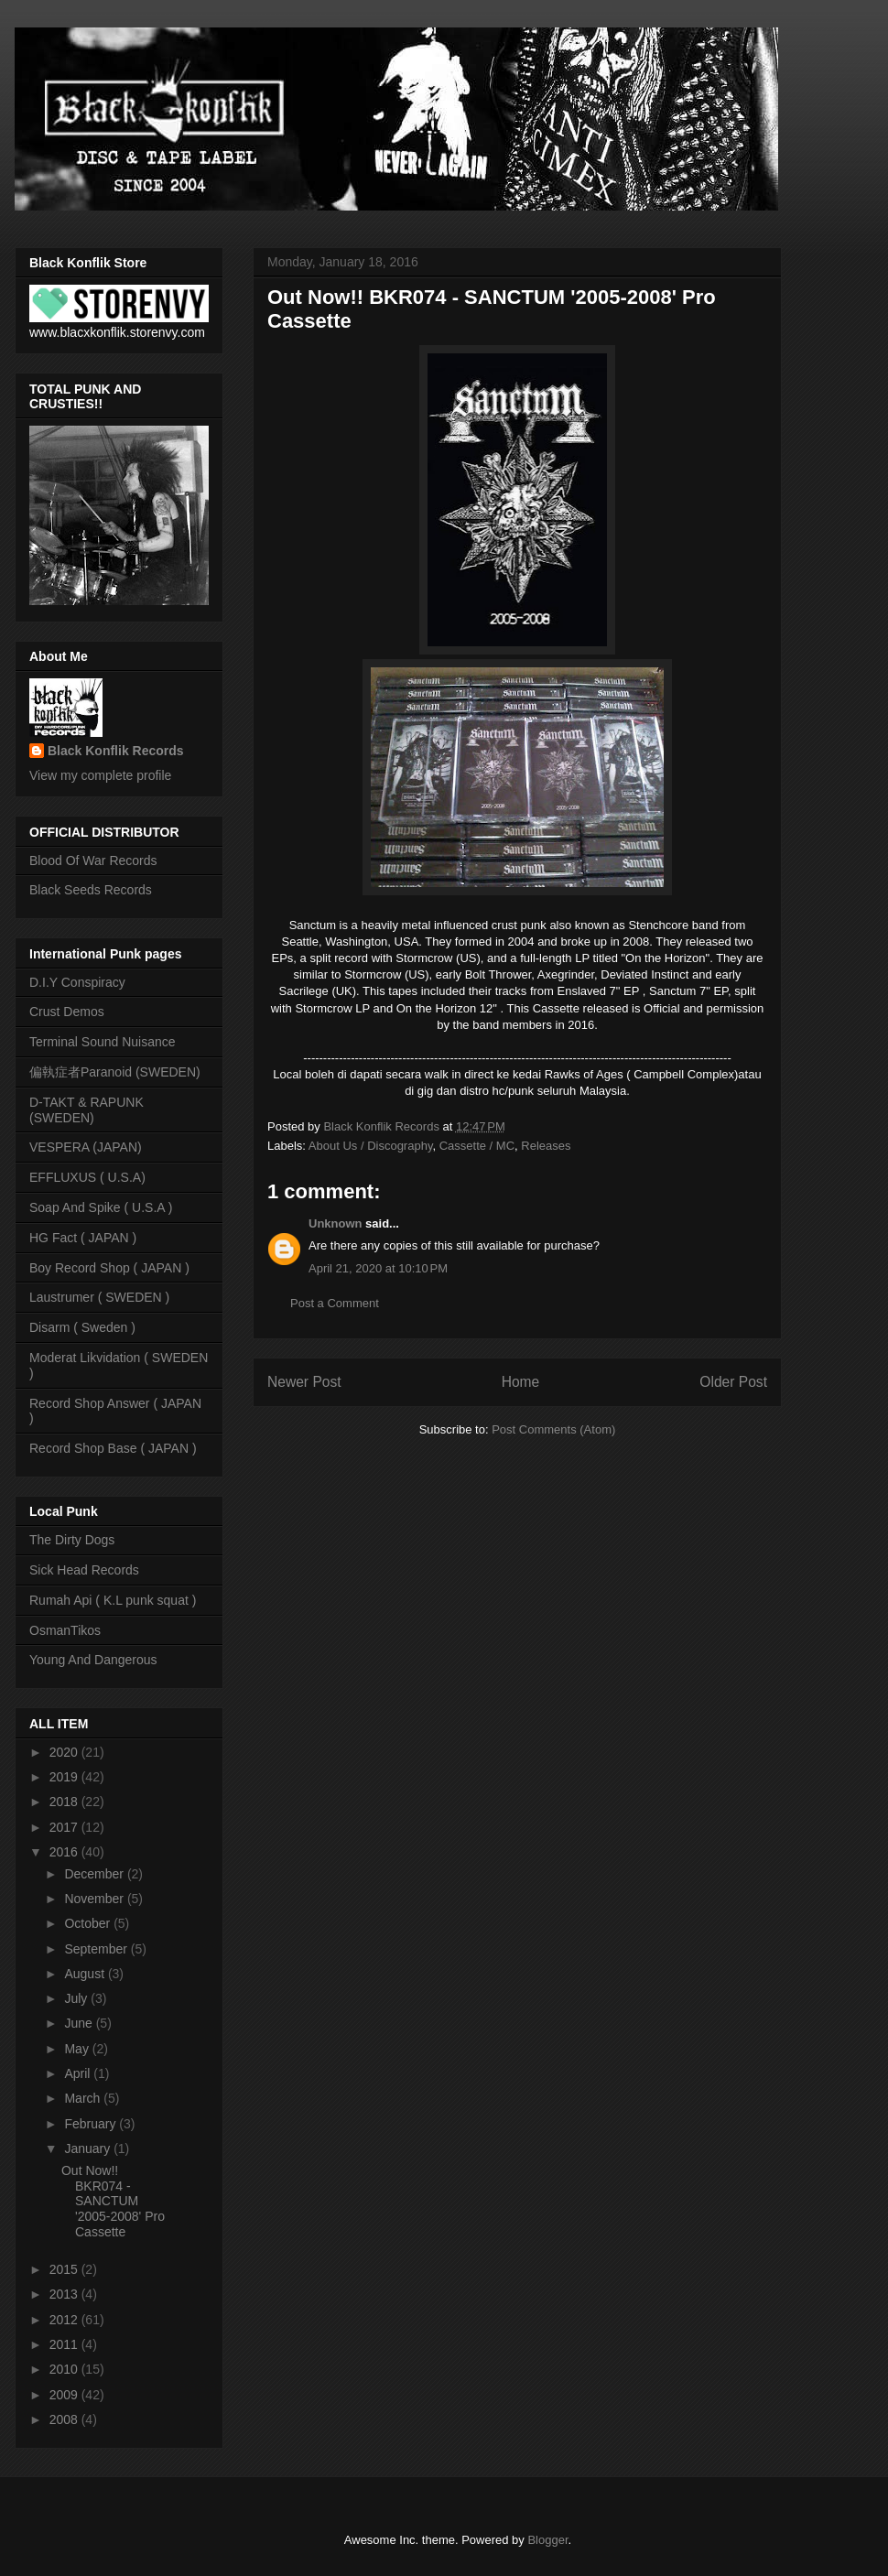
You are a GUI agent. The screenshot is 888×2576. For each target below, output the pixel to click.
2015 (65, 2269)
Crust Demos (66, 1011)
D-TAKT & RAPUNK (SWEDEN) (86, 1110)
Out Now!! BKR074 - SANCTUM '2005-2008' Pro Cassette (113, 2201)
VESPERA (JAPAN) (85, 1147)
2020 (65, 1752)
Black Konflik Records (116, 750)
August (85, 1973)
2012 (65, 2319)
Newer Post (304, 1382)
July (77, 1998)
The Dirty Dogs (71, 1539)
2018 (65, 1801)
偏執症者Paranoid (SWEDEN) (114, 1072)
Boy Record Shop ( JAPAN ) (109, 1268)
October (89, 1923)
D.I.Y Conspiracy (77, 982)
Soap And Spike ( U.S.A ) (100, 1207)
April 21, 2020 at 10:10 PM (378, 1268)
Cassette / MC (476, 1146)
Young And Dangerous (93, 1659)
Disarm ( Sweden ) (82, 1327)
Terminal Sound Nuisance (102, 1041)
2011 (65, 2344)
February (91, 2123)
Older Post (733, 1382)
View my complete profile (100, 775)
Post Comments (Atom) (553, 1429)
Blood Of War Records (93, 860)
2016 (65, 1852)
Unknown (336, 1223)
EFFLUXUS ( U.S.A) (87, 1177)
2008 (65, 2419)
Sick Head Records (84, 1570)
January (89, 2148)
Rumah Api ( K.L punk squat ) (112, 1600)
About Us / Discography (371, 1146)
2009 (65, 2394)
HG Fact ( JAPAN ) (82, 1237)
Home (521, 1382)
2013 (65, 2294)
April (78, 2073)
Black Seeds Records (90, 889)
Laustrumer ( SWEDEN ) (99, 1297)
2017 (65, 1827)
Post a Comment (334, 1303)
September (97, 1949)
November (95, 1898)
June (79, 2023)
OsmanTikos (65, 1630)
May (78, 2048)
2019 (65, 1777)
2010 (65, 2369)
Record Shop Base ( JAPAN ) (113, 1448)
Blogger (547, 2540)
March (83, 2098)
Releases (545, 1146)
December (95, 1874)
